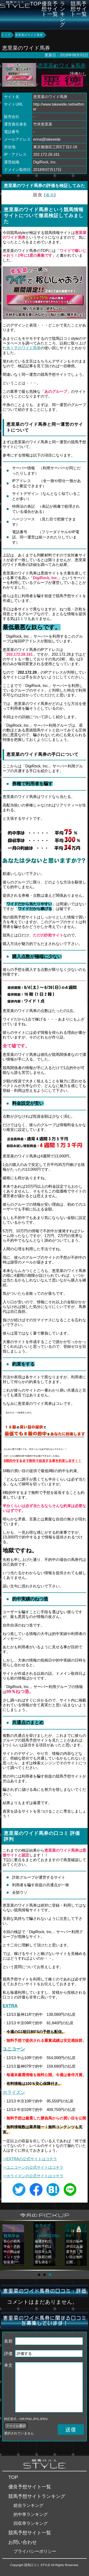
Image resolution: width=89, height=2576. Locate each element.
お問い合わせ (22, 2542)
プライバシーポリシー (35, 2551)
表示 (50, 195)
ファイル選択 (16, 2426)
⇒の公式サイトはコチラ (33, 2167)
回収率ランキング (31, 2523)
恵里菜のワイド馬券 (62, 65)
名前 (8, 2341)
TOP (36, 3)
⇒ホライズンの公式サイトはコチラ (33, 2176)
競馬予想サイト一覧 (78, 9)
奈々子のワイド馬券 (23, 348)
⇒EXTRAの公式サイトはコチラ (30, 2159)
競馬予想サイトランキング (36, 2496)
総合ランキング (28, 2505)
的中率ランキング (31, 2514)
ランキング (63, 14)
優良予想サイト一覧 (50, 9)
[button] (39, 2274)
